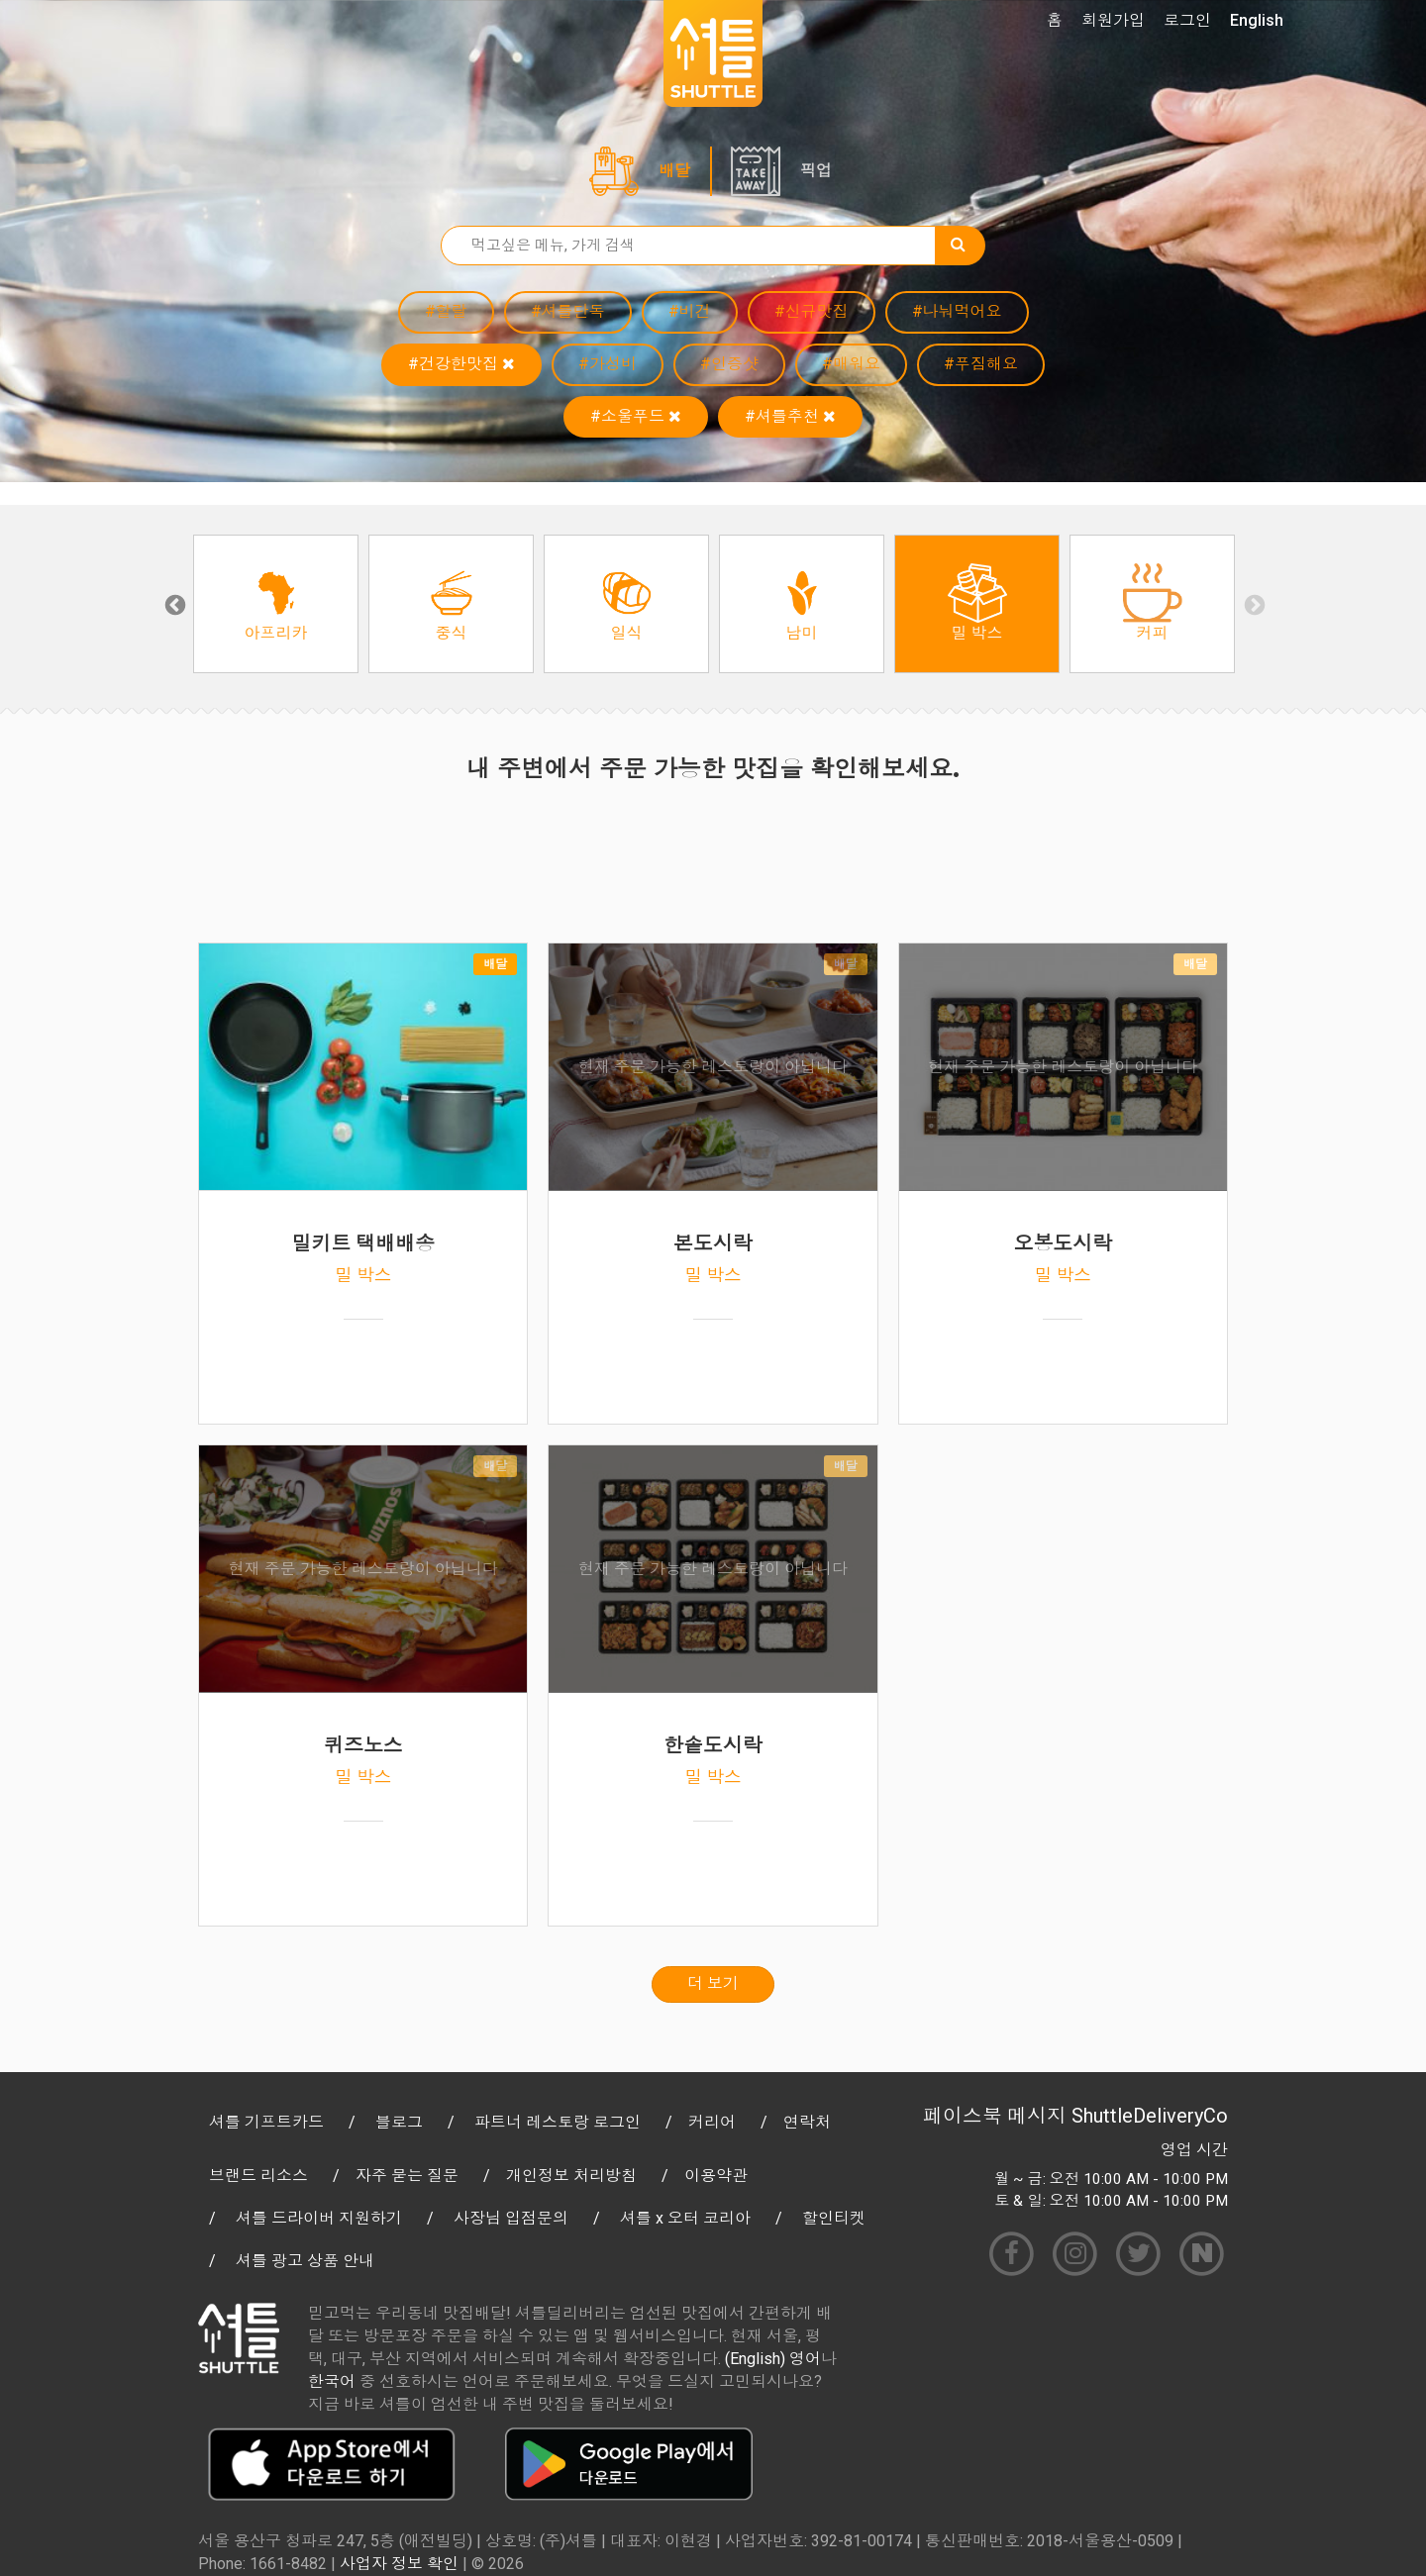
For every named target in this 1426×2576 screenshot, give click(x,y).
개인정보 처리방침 (571, 2175)
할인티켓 (834, 2218)
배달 (674, 170)
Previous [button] (173, 604)
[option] (275, 604)
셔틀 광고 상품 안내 (305, 2260)
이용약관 (716, 2175)
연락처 (807, 2122)
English (1256, 20)
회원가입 (1113, 20)
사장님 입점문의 (511, 2218)
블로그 (399, 2122)
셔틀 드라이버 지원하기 (319, 2218)
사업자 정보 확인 (399, 2563)
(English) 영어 (773, 2358)
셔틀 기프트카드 (266, 2122)
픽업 (816, 170)
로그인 (1187, 20)
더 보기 (713, 1983)
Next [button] (1253, 604)
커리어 (712, 2122)
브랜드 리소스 (258, 2175)
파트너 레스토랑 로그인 (557, 2122)
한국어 (332, 2381)
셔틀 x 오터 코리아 (685, 2218)
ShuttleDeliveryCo (1149, 2116)
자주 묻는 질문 (407, 2175)
